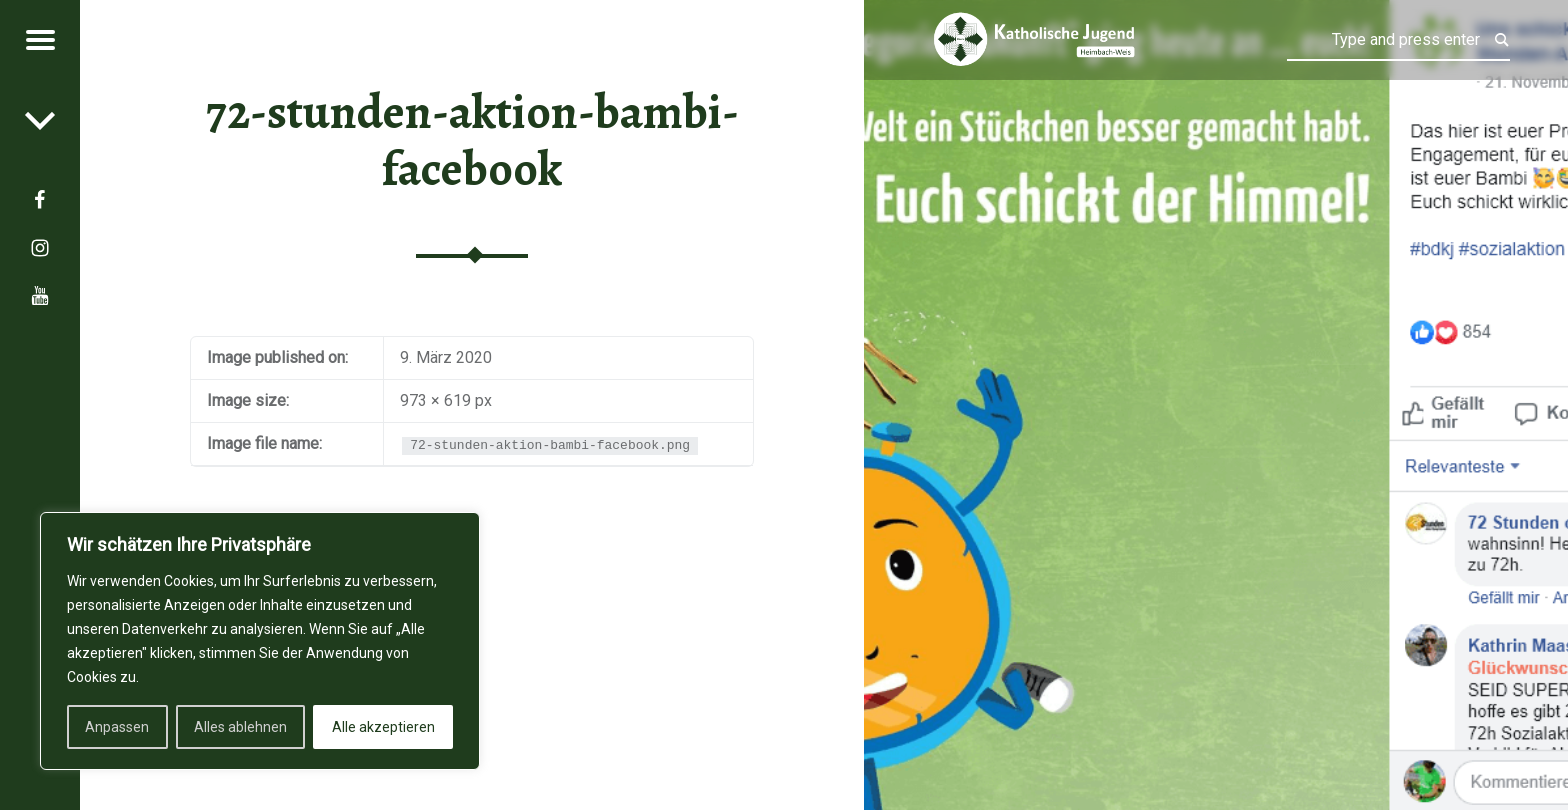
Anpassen (117, 727)
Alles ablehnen (240, 727)
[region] (260, 641)
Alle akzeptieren (383, 727)
